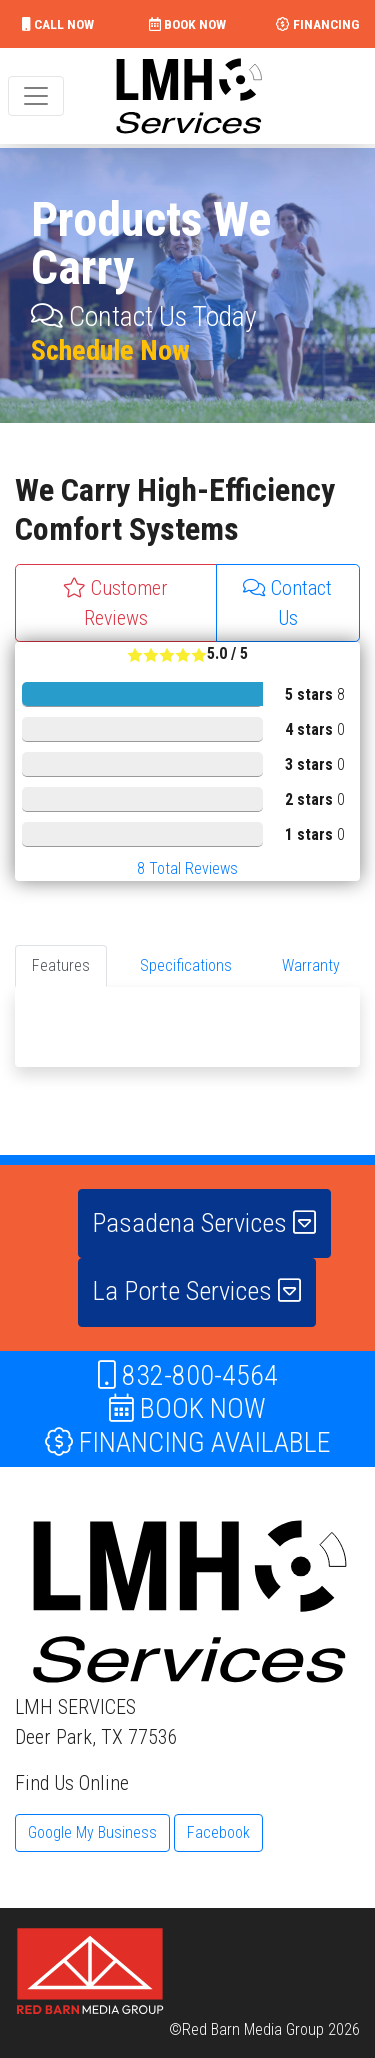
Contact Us (287, 603)
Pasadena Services (204, 1223)
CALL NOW (58, 24)
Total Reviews (187, 868)
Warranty (311, 965)
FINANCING (317, 24)
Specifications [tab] (186, 965)
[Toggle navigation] (36, 96)
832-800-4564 (188, 1375)
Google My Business (92, 1832)
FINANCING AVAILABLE (188, 1442)
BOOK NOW (187, 24)
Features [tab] (61, 965)
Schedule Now (110, 350)
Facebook (218, 1832)
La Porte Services (196, 1291)
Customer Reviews (115, 603)
